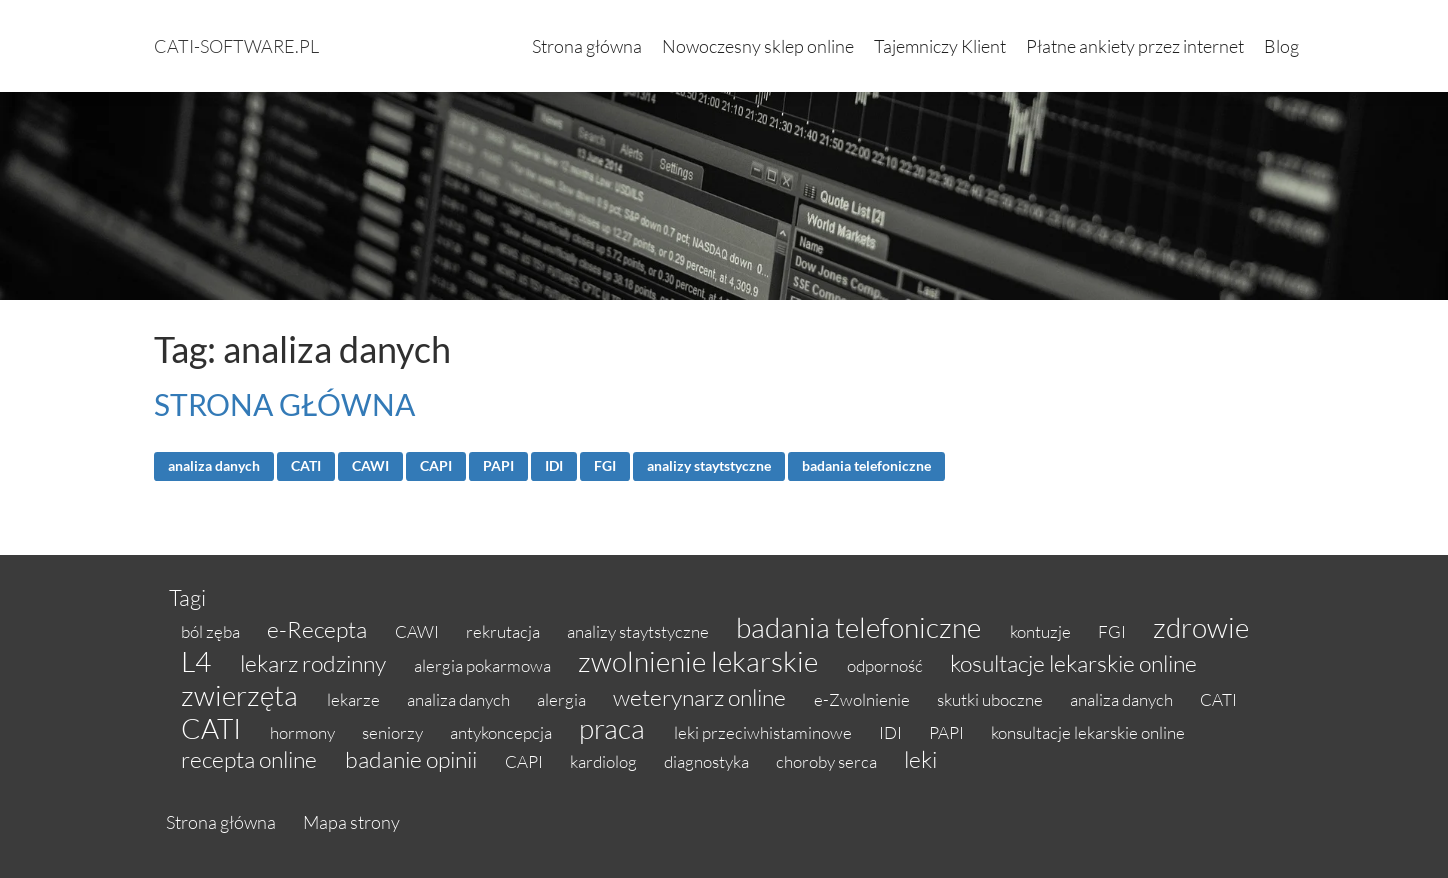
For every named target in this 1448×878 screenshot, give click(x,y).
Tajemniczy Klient (940, 46)
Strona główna (587, 46)
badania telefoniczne (866, 466)
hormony (304, 732)
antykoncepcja (502, 732)
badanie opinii (413, 759)
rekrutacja (504, 631)
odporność (886, 665)
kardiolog (605, 761)
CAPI (436, 466)
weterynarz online (701, 697)
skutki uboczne (991, 699)
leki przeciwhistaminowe (764, 732)
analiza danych (214, 466)
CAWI (370, 466)
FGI (605, 466)
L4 (198, 661)
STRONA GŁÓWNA (284, 404)
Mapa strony (351, 822)
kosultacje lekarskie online (1073, 663)
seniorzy (394, 732)
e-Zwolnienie (863, 699)
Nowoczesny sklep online (758, 46)
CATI (306, 466)
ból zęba (212, 631)
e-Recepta (319, 629)
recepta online (251, 759)
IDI (554, 466)
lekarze (355, 699)
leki (920, 759)
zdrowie (1201, 627)
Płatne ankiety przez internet (1135, 46)
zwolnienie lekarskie (700, 661)
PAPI (498, 466)
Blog (1281, 46)
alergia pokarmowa (484, 665)
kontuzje (1042, 631)
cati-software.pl (236, 46)
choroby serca (828, 761)
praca (614, 728)
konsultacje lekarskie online (1088, 732)
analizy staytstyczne (709, 466)
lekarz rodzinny (315, 663)
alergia (563, 699)
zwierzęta (242, 695)
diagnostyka (708, 761)
